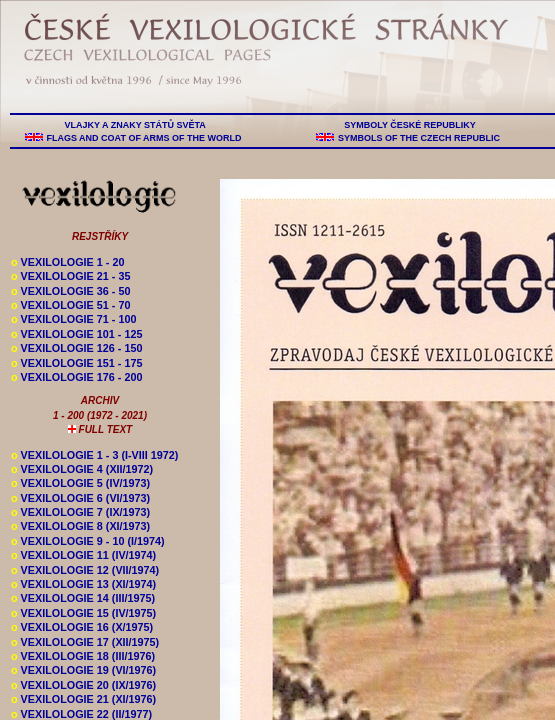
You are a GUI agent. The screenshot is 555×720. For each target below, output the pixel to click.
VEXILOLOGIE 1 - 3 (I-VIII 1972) (94, 455)
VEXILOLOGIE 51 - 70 (70, 305)
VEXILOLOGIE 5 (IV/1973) (80, 483)
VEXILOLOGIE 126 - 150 (76, 348)
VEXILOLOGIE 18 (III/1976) (83, 656)
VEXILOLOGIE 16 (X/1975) (82, 627)
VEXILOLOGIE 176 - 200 (76, 377)
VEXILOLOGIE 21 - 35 (70, 276)
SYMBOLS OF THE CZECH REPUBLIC (418, 138)
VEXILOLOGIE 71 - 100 (73, 319)
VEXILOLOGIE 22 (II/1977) (81, 714)
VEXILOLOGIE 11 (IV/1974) (83, 555)
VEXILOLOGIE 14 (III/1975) (83, 598)
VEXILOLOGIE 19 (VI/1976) (83, 670)
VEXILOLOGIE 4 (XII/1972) (82, 469)
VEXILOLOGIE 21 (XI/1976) (83, 699)
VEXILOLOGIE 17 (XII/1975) (85, 642)
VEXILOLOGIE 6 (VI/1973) (80, 498)
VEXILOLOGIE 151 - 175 (76, 363)
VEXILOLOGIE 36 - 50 (70, 291)
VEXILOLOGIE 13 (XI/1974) (83, 584)
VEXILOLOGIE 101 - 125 (76, 334)
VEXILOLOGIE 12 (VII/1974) (85, 570)
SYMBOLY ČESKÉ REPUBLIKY (410, 125)
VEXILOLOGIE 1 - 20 (67, 262)
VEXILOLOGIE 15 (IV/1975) (83, 613)
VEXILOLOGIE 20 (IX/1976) (83, 685)
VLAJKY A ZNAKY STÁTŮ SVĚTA (135, 125)
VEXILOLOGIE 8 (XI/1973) (80, 526)
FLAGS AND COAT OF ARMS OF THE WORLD (144, 138)
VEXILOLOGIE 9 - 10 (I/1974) (88, 541)
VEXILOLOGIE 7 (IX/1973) (80, 512)
